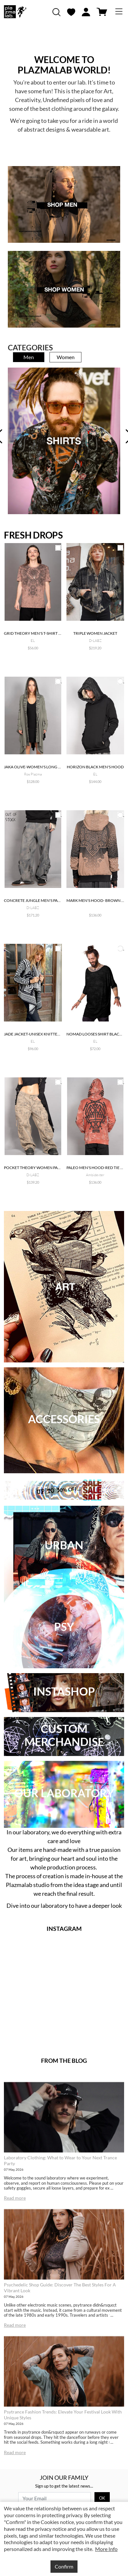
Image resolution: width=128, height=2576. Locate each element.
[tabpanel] (64, 441)
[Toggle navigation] (119, 12)
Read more (15, 2198)
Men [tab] (28, 357)
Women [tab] (66, 357)
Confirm (64, 2566)
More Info (106, 2549)
